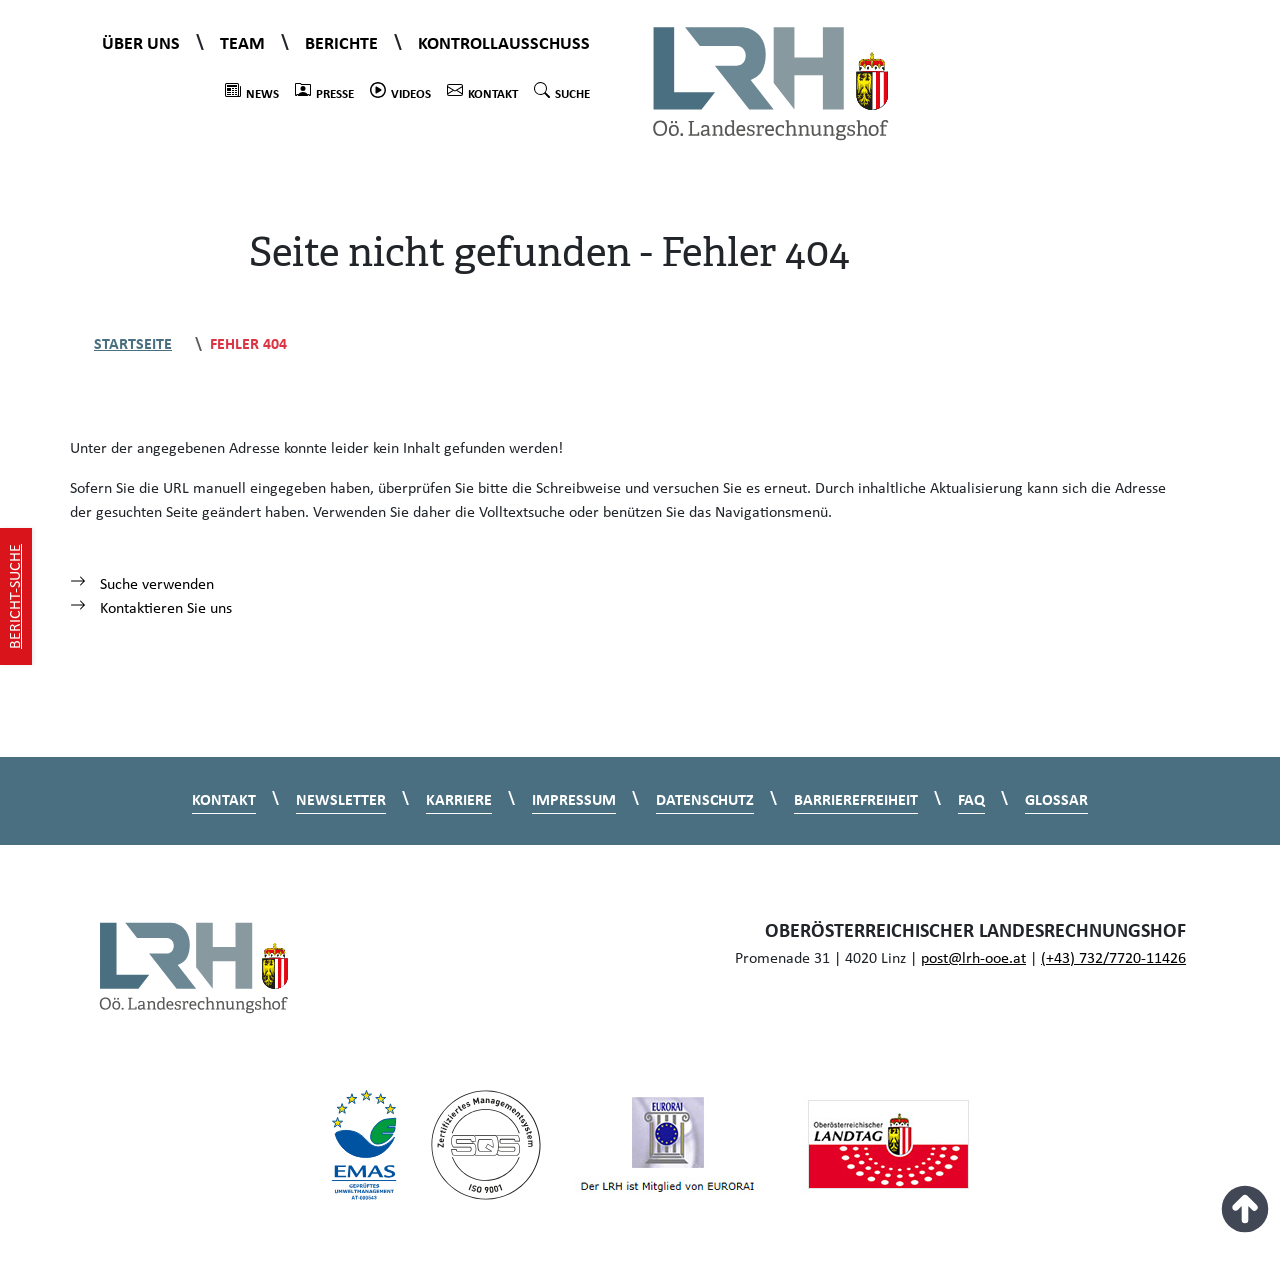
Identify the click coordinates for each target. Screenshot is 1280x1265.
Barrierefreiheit (856, 801)
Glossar (1056, 801)
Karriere (459, 801)
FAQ (971, 801)
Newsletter (341, 801)
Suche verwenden (142, 585)
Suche (562, 91)
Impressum (574, 801)
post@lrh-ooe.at (973, 959)
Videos (400, 91)
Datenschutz (705, 801)
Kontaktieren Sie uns (151, 609)
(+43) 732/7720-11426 (1113, 959)
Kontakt (482, 91)
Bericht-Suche (16, 596)
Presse (324, 91)
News (252, 91)
